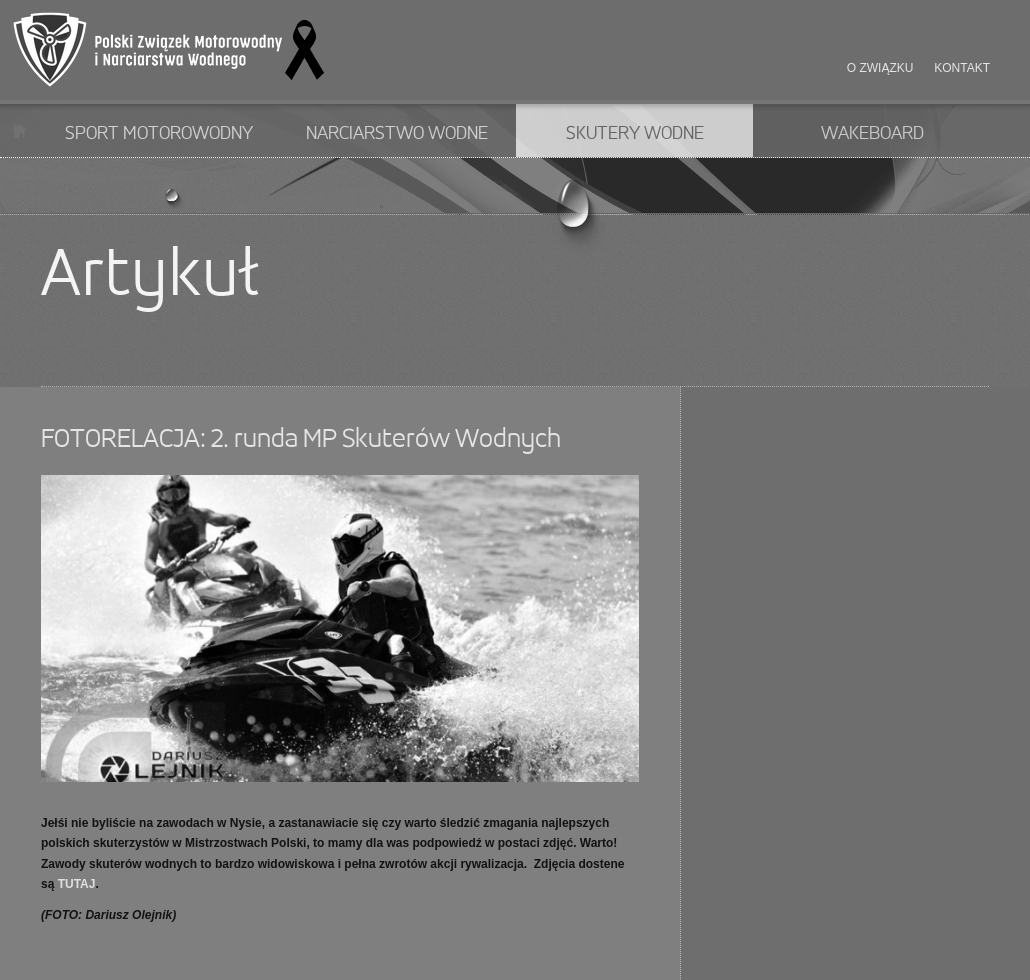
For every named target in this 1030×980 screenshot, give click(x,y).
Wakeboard (872, 134)
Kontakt (962, 68)
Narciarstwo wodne (397, 134)
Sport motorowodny (159, 134)
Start (19, 130)
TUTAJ (77, 884)
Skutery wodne (635, 134)
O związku (880, 68)
